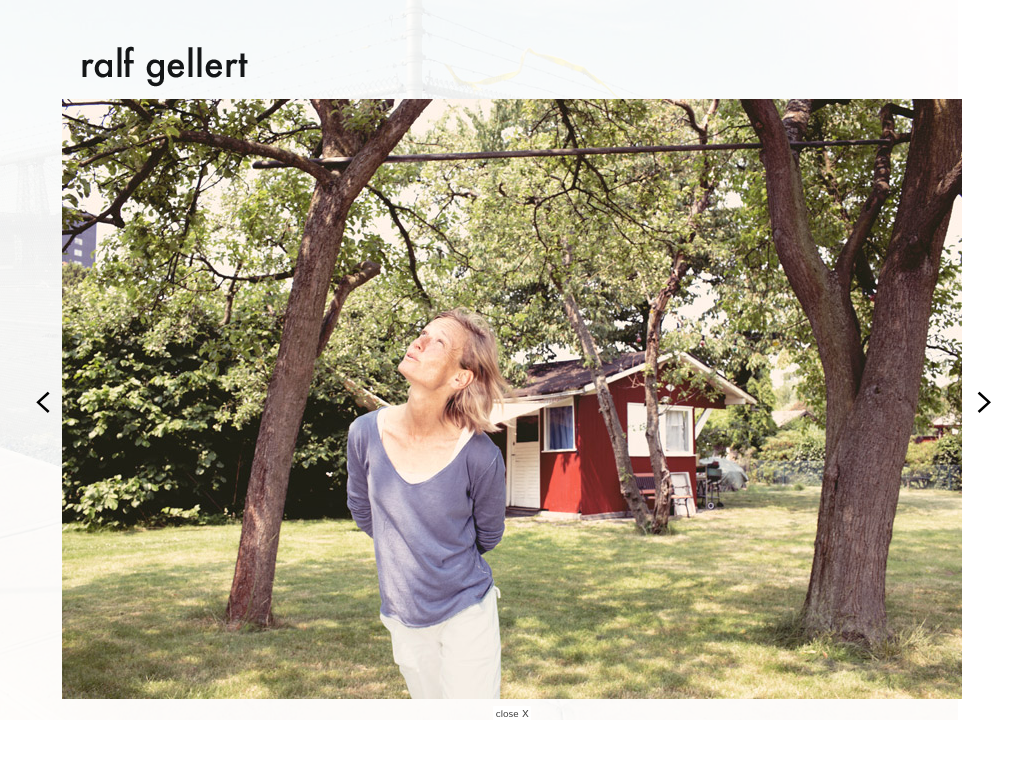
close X (512, 714)
